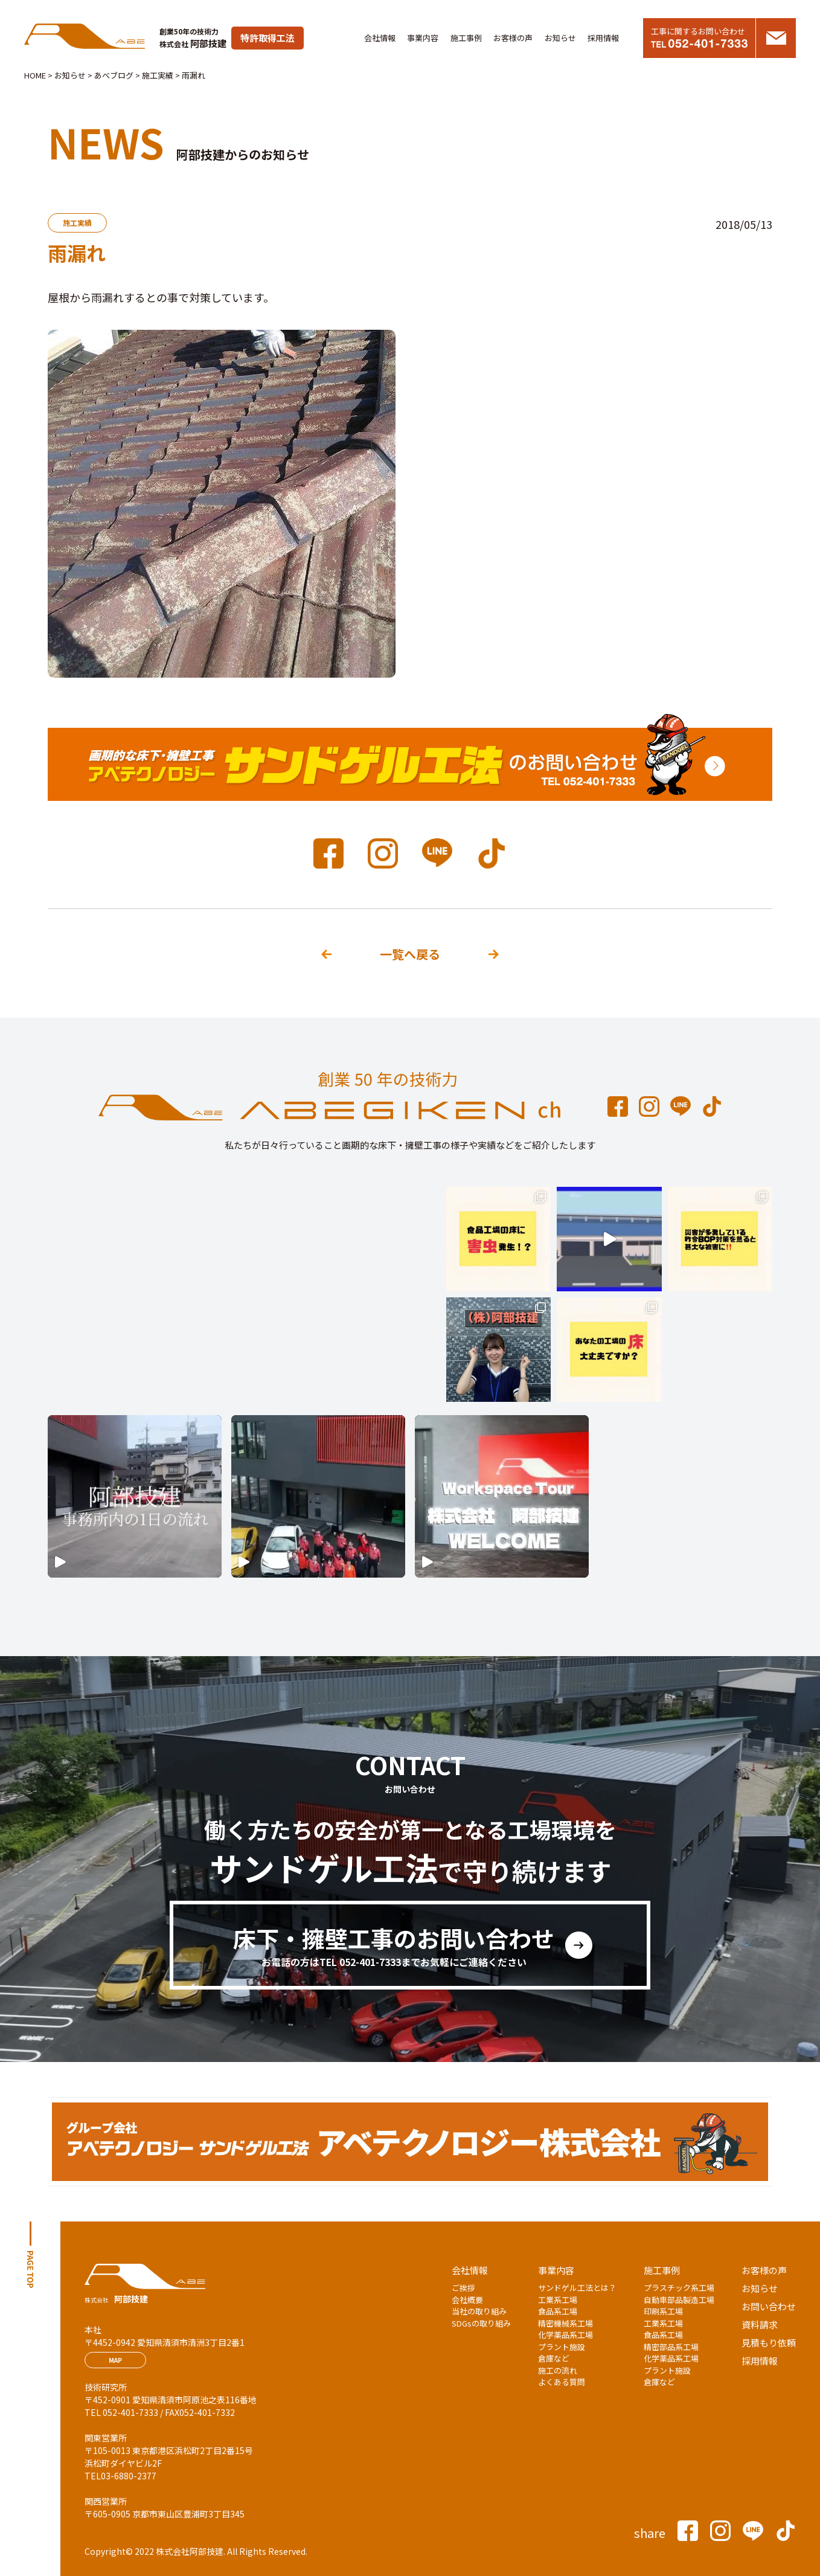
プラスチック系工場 (679, 2287)
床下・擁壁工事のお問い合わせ (393, 1945)
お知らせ (560, 37)
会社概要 (467, 2299)
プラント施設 (561, 2347)
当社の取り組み (479, 2311)
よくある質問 (561, 2382)
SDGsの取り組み (481, 2323)
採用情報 (603, 37)
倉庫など (553, 2358)
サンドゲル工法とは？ (577, 2287)
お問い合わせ (769, 2306)
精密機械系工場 (565, 2323)
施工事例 (466, 37)
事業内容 (422, 37)
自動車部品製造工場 (679, 2299)
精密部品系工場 (671, 2347)
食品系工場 (557, 2311)
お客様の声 (513, 37)
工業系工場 (557, 2299)
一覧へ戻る (410, 954)
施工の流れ (557, 2370)
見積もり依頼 (769, 2342)
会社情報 (380, 37)
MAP (115, 2360)
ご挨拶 (463, 2287)
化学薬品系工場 (565, 2334)
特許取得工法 (267, 37)
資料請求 (760, 2324)
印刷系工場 (663, 2311)
